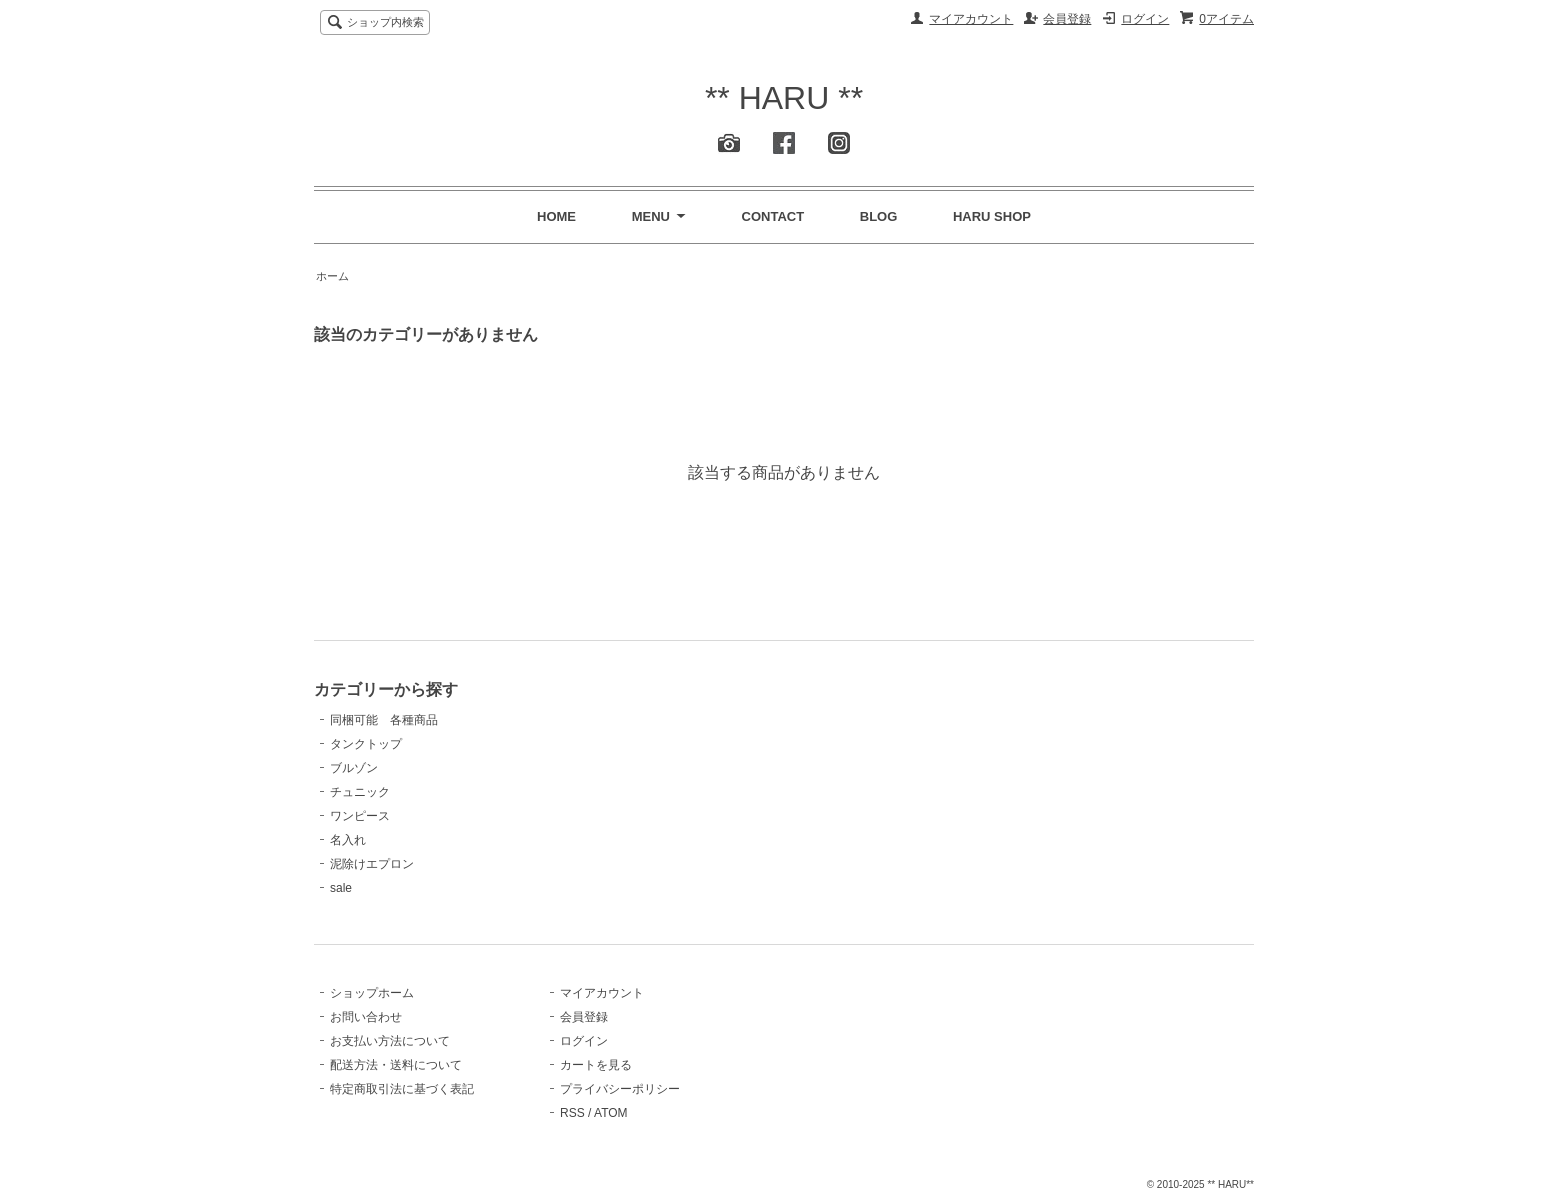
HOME (556, 216)
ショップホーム (372, 993)
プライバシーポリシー (620, 1089)
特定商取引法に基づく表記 (402, 1089)
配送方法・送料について (396, 1065)
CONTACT (773, 216)
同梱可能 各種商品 (384, 720)
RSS (572, 1113)
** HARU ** (784, 98)
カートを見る (596, 1065)
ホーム (332, 276)
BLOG (879, 216)
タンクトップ (366, 744)
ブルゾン (354, 768)
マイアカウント (971, 19)
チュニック (360, 792)
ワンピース (360, 816)
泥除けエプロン (372, 864)
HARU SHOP (992, 216)
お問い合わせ (366, 1017)
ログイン (1145, 19)
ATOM (611, 1113)
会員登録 (1067, 19)
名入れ (348, 840)
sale (341, 888)
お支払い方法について (390, 1041)
